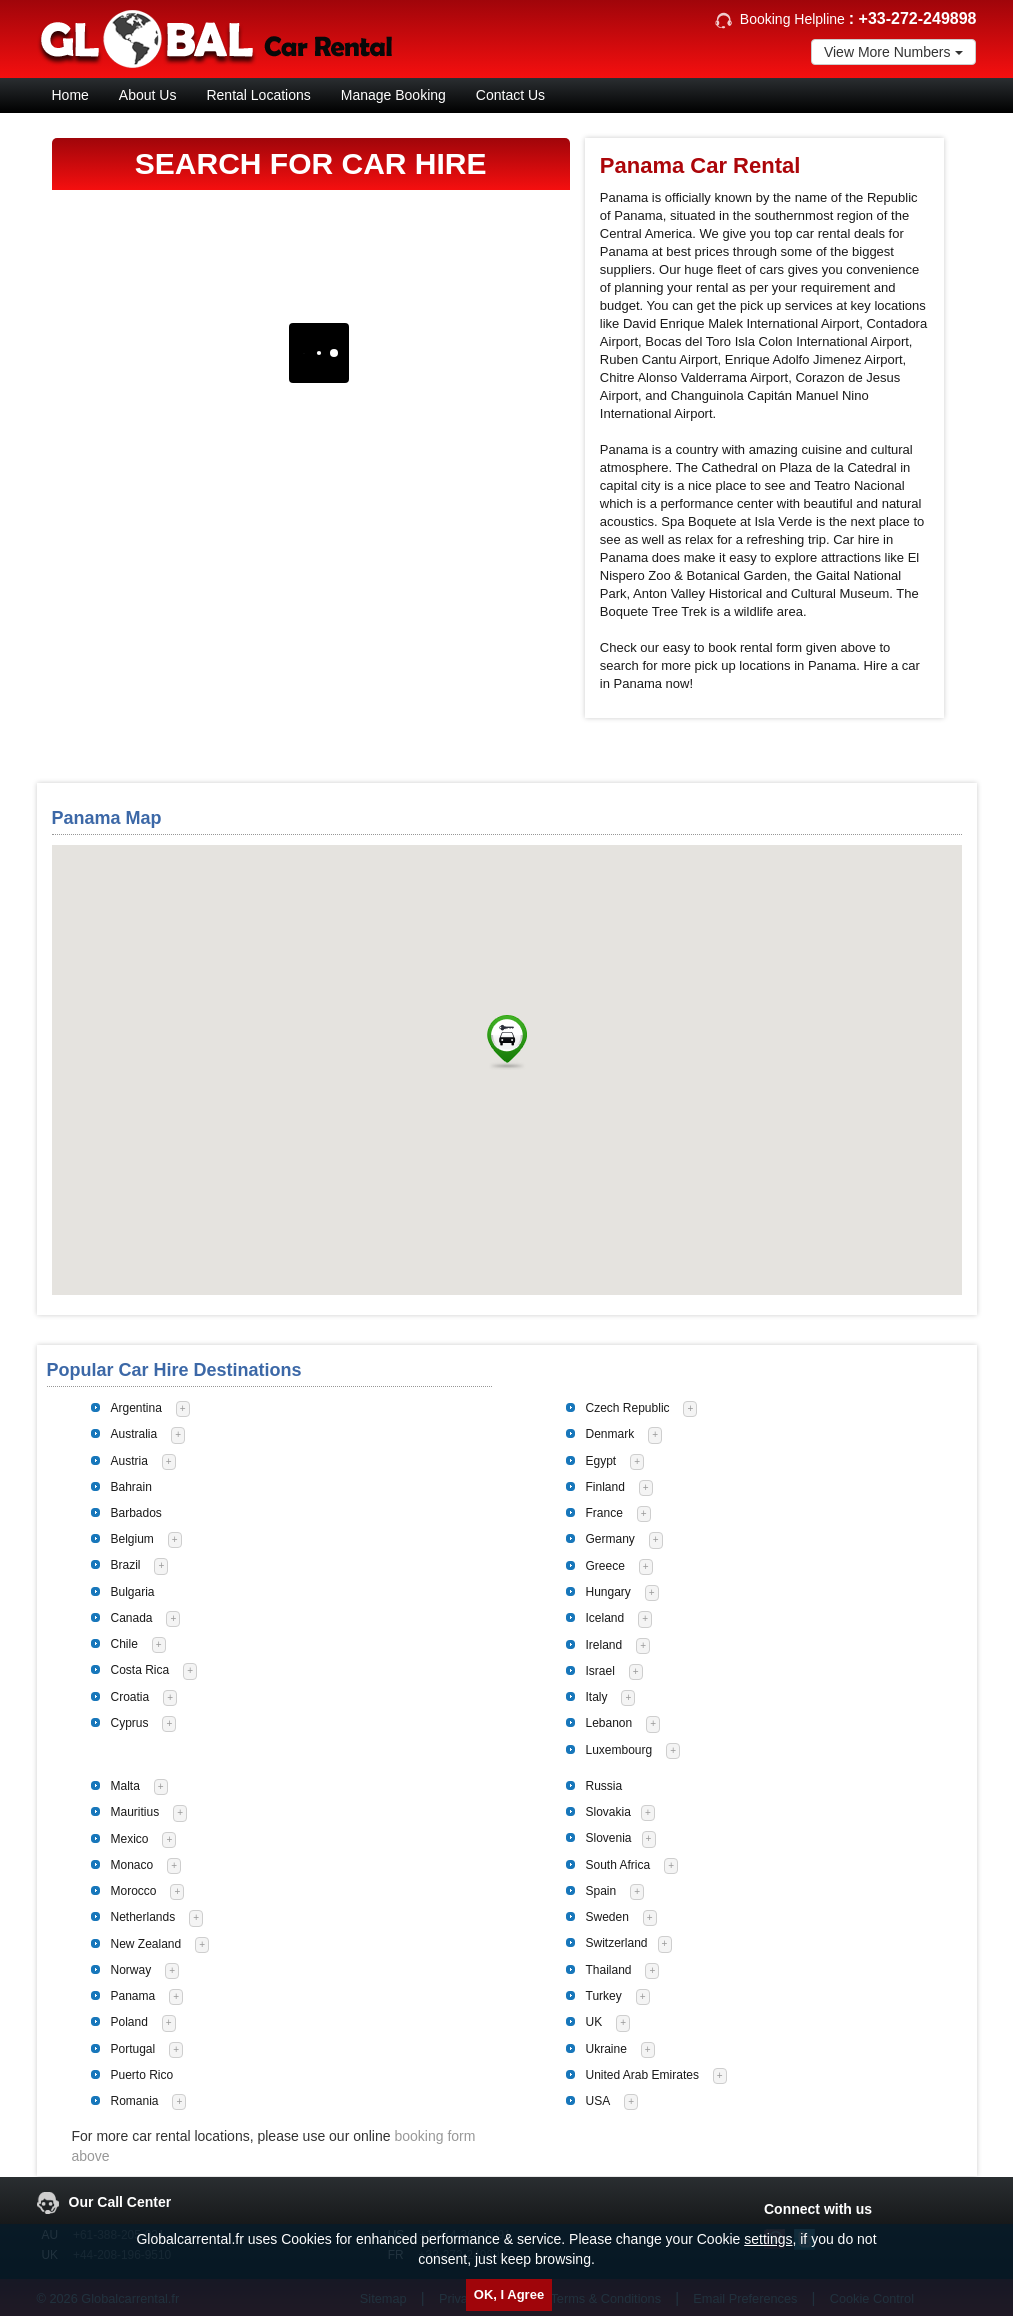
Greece (605, 1566)
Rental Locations (258, 95)
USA (598, 2101)
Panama (133, 1996)
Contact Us (510, 95)
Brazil (126, 1565)
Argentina (136, 1408)
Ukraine (606, 2049)
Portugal (133, 2049)
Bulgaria (133, 1592)
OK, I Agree (509, 2294)
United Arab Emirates (642, 2075)
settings (768, 2239)
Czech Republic (628, 1408)
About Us (148, 95)
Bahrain (131, 1487)
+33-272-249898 (918, 18)
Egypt (601, 1461)
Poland (129, 2022)
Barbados (136, 1513)
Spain (601, 1891)
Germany (610, 1539)
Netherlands (143, 1917)
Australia (134, 1434)
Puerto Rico (142, 2075)
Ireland (604, 1645)
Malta (125, 1786)
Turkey (604, 1996)
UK (594, 2022)
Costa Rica (140, 1670)
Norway (131, 1970)
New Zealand (146, 1944)
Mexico (130, 1839)
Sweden (607, 1917)
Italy (597, 1697)
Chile (124, 1644)
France (604, 1513)
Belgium (132, 1539)
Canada (132, 1618)
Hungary (608, 1592)
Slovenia (609, 1838)
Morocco (134, 1891)
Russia (604, 1786)
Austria (129, 1461)
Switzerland (617, 1943)
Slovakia (608, 1812)
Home (70, 95)
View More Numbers (894, 52)
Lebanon (609, 1723)
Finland (605, 1487)
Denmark (610, 1434)
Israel (600, 1671)
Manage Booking (393, 95)
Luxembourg (619, 1750)
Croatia (130, 1697)
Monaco (132, 1865)
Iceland (605, 1618)
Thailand (609, 1970)
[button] (507, 1042)
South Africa (618, 1865)
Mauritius (135, 1812)
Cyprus (130, 1723)
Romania (135, 2101)
